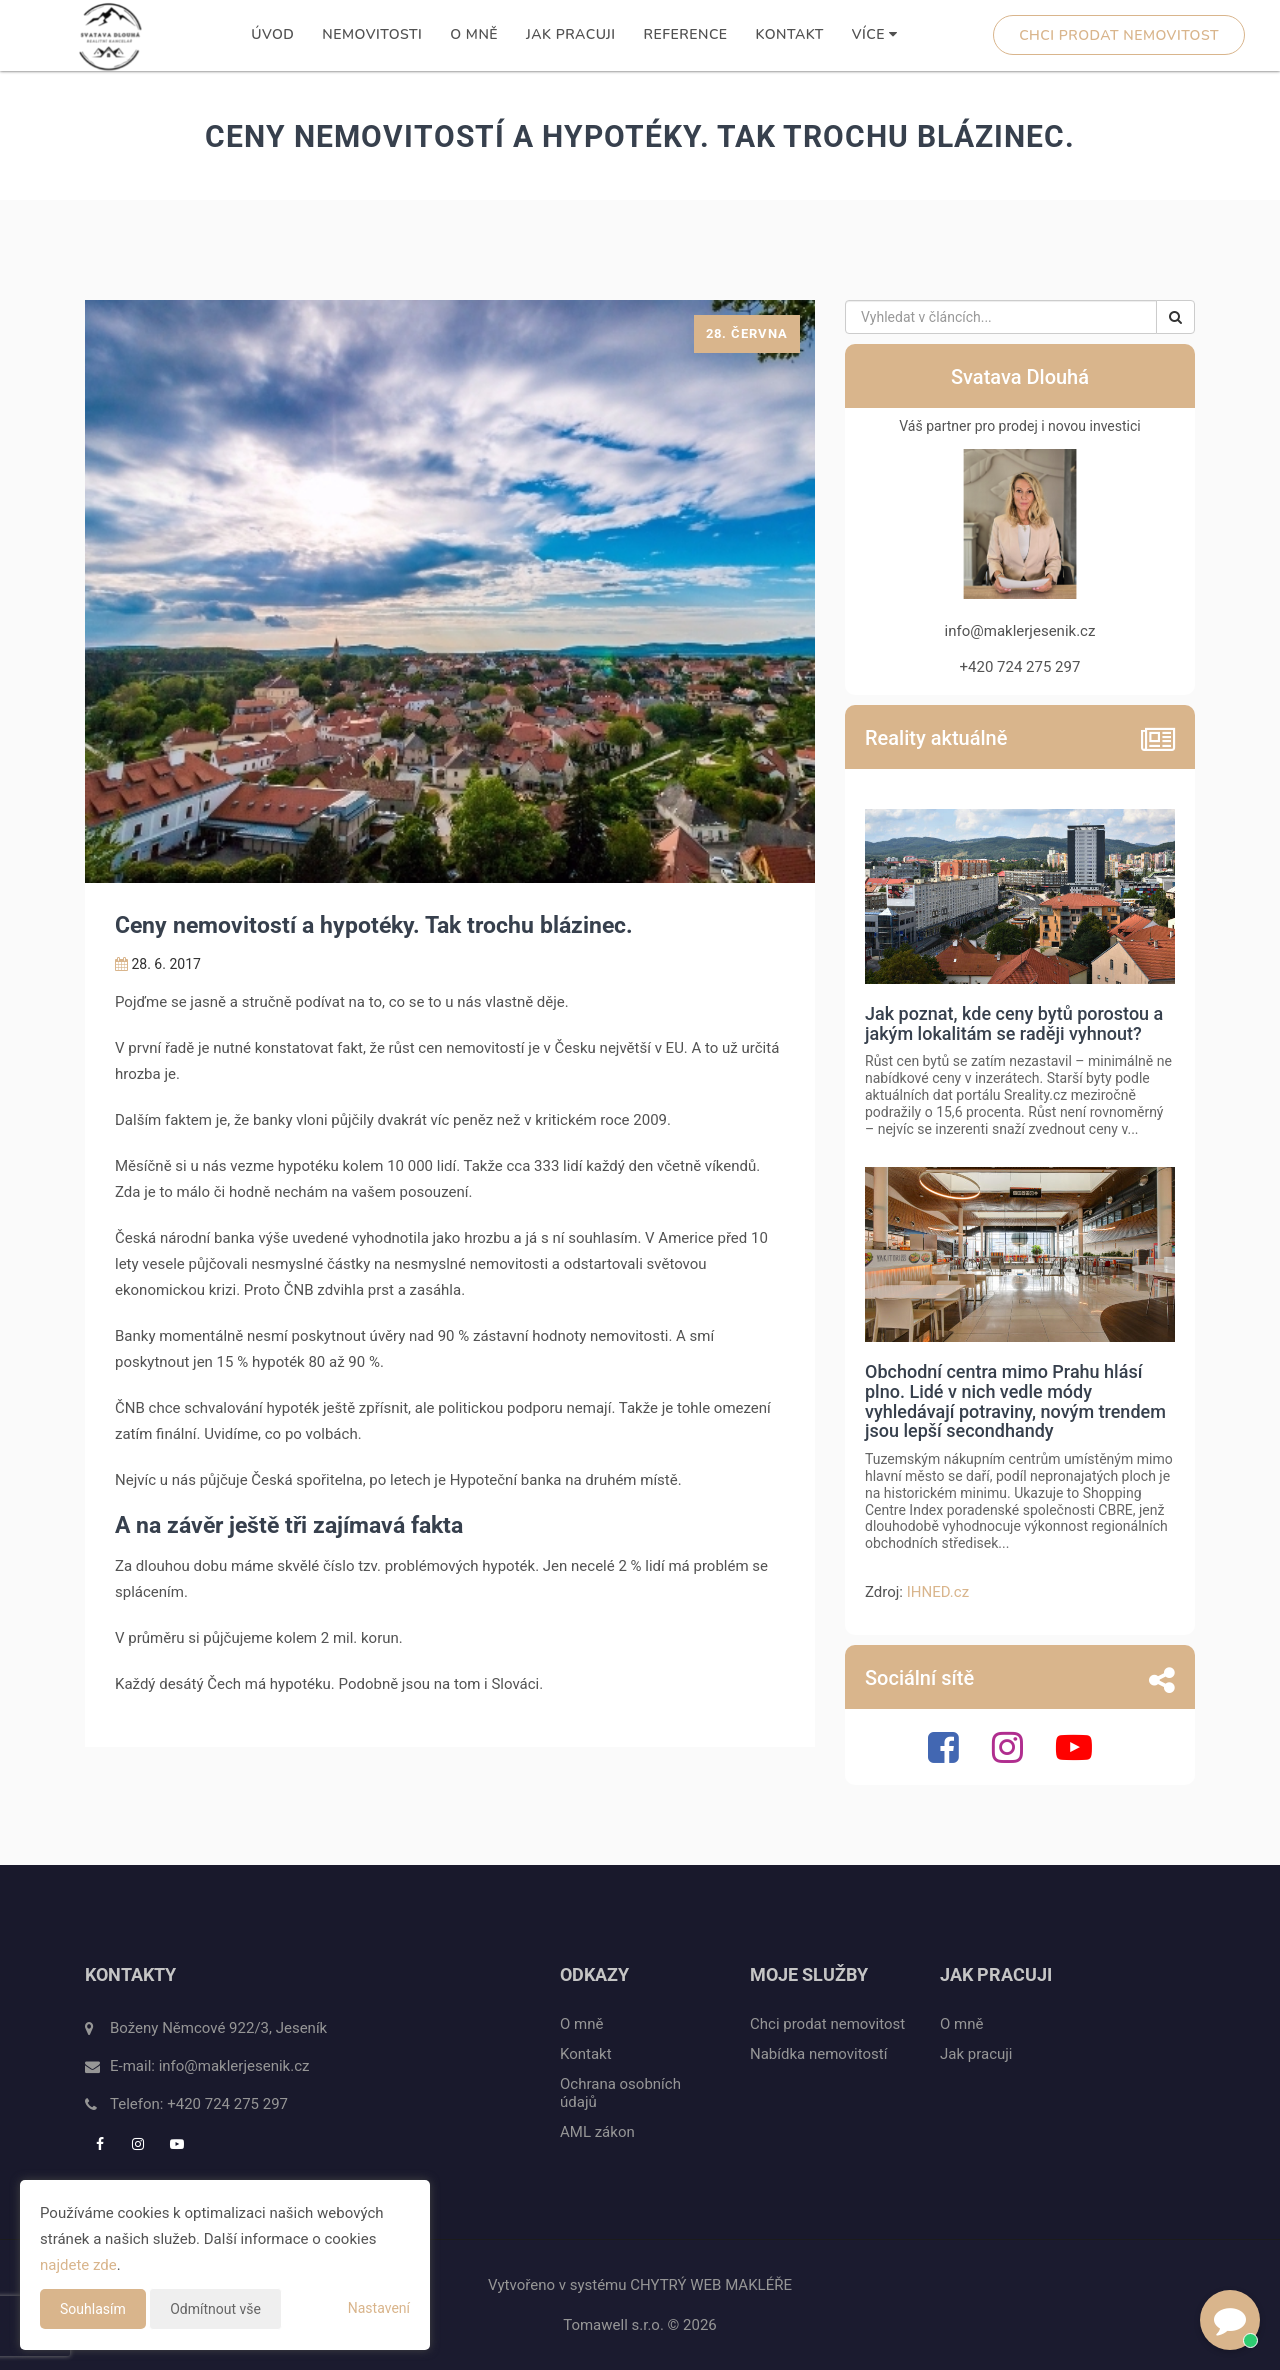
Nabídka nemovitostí (818, 2054)
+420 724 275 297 (227, 2104)
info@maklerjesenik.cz (234, 2066)
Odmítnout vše (215, 2309)
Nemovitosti (372, 34)
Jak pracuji (570, 34)
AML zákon (597, 2132)
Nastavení (379, 2308)
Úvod (272, 34)
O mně (474, 34)
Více (875, 34)
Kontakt (790, 34)
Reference (686, 34)
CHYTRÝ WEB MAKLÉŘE (711, 2285)
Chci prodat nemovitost (1119, 35)
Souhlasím (93, 2309)
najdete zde (78, 2265)
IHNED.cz (938, 1592)
